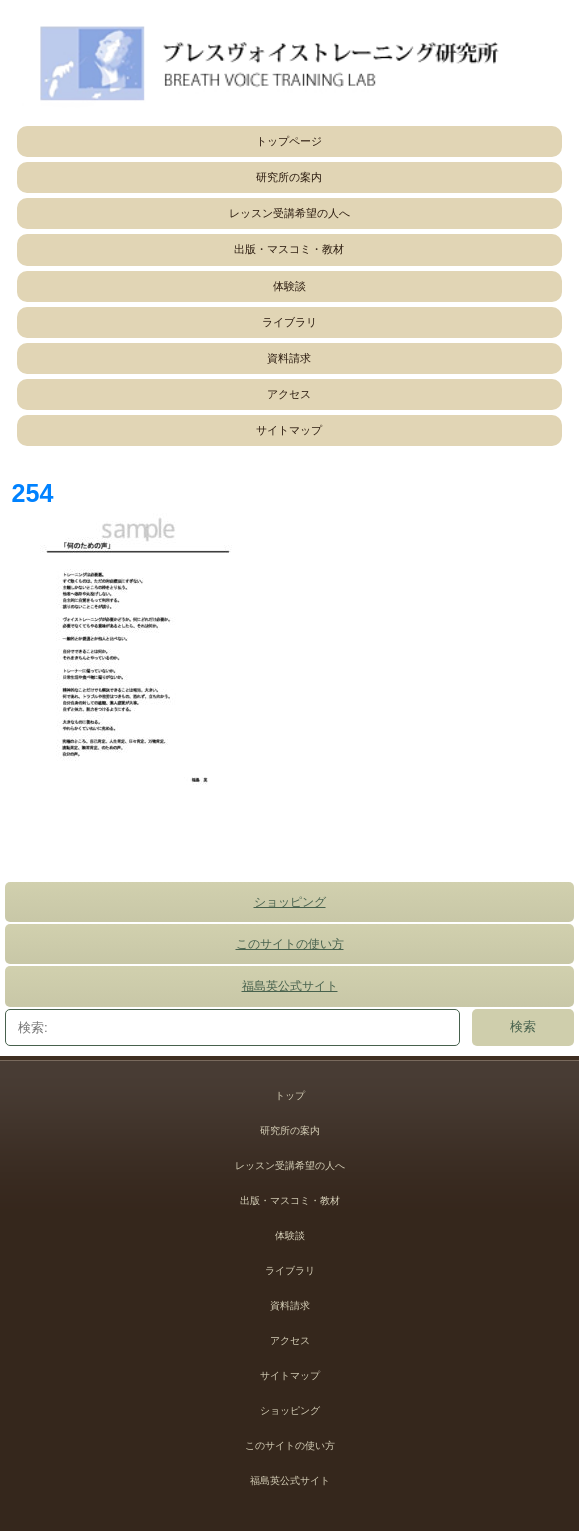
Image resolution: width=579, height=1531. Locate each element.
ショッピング (290, 902)
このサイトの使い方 (290, 944)
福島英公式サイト (290, 986)
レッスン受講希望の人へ (289, 213)
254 (33, 493)
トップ (290, 1095)
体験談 (289, 286)
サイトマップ (289, 430)
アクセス (289, 394)
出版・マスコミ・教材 (289, 249)
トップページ (289, 141)
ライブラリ (289, 322)
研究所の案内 (289, 177)
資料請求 (289, 358)
